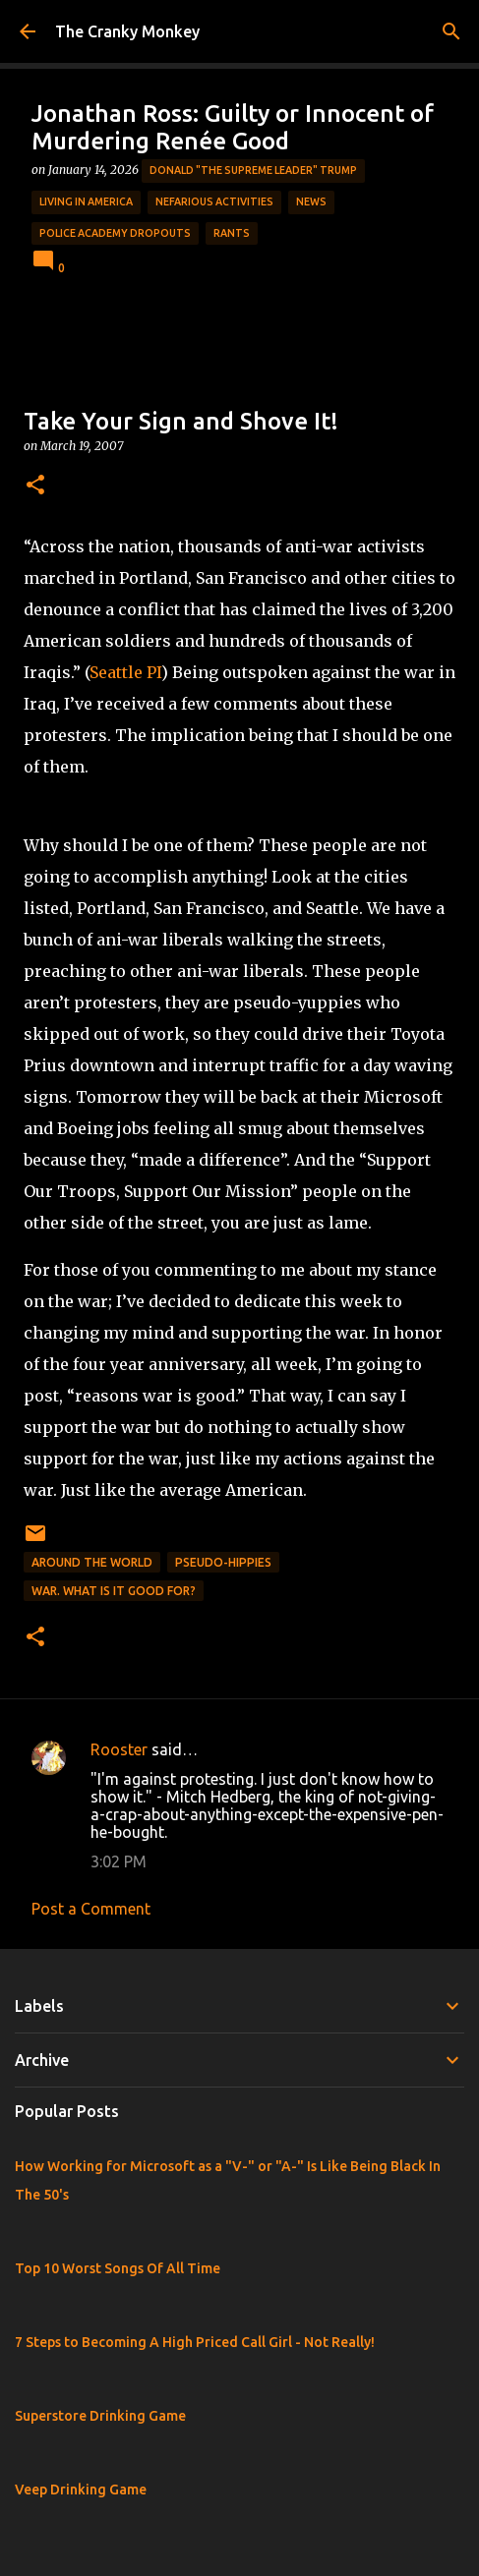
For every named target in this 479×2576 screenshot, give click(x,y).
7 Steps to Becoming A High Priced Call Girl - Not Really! (195, 2342)
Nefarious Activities (214, 201)
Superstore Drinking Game (100, 2416)
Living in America (86, 201)
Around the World (91, 1562)
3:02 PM (118, 1861)
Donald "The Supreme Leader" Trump (253, 170)
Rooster (119, 1749)
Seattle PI (125, 672)
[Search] (451, 31)
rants (231, 233)
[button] (35, 486)
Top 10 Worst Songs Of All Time (117, 2268)
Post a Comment (90, 1909)
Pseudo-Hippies (223, 1562)
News (311, 201)
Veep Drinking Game (81, 2489)
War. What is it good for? (113, 1590)
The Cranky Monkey (127, 31)
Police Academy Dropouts (115, 233)
